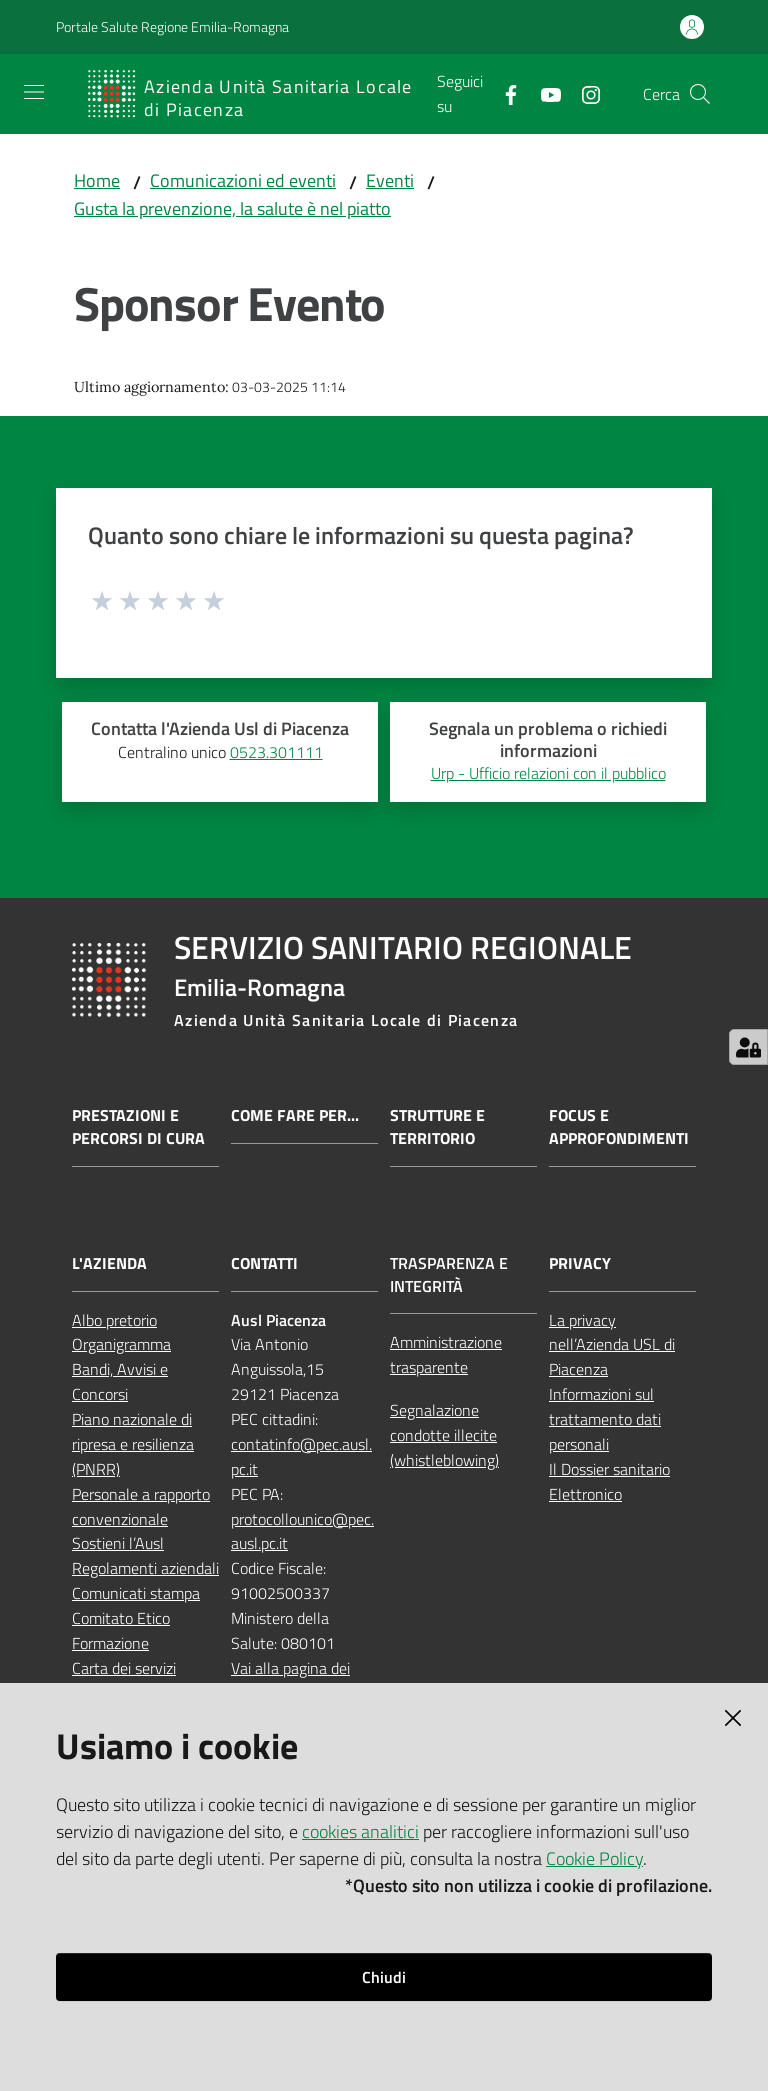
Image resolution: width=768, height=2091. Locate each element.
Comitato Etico (121, 1618)
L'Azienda (109, 1263)
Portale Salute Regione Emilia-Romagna (172, 26)
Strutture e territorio (437, 1127)
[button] (700, 94)
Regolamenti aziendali (145, 1568)
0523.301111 (276, 752)
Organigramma (121, 1344)
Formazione (110, 1643)
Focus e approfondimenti (619, 1127)
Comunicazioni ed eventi (243, 180)
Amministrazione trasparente (446, 1354)
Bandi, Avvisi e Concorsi (120, 1381)
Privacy (580, 1263)
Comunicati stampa (136, 1593)
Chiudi (384, 1977)
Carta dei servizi (124, 1668)
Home (97, 180)
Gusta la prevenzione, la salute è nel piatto (232, 208)
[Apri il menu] (34, 92)
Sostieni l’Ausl (118, 1543)
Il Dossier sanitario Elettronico (609, 1481)
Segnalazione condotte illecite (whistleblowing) (444, 1435)
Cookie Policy (594, 1858)
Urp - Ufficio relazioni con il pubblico (548, 773)
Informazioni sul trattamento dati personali (605, 1419)
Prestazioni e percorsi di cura (138, 1127)
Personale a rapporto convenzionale (141, 1506)
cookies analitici (360, 1831)
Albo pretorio (114, 1320)
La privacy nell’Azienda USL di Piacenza (612, 1345)
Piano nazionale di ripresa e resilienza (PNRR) (133, 1444)
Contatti (264, 1263)
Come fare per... (295, 1115)
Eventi (390, 180)
